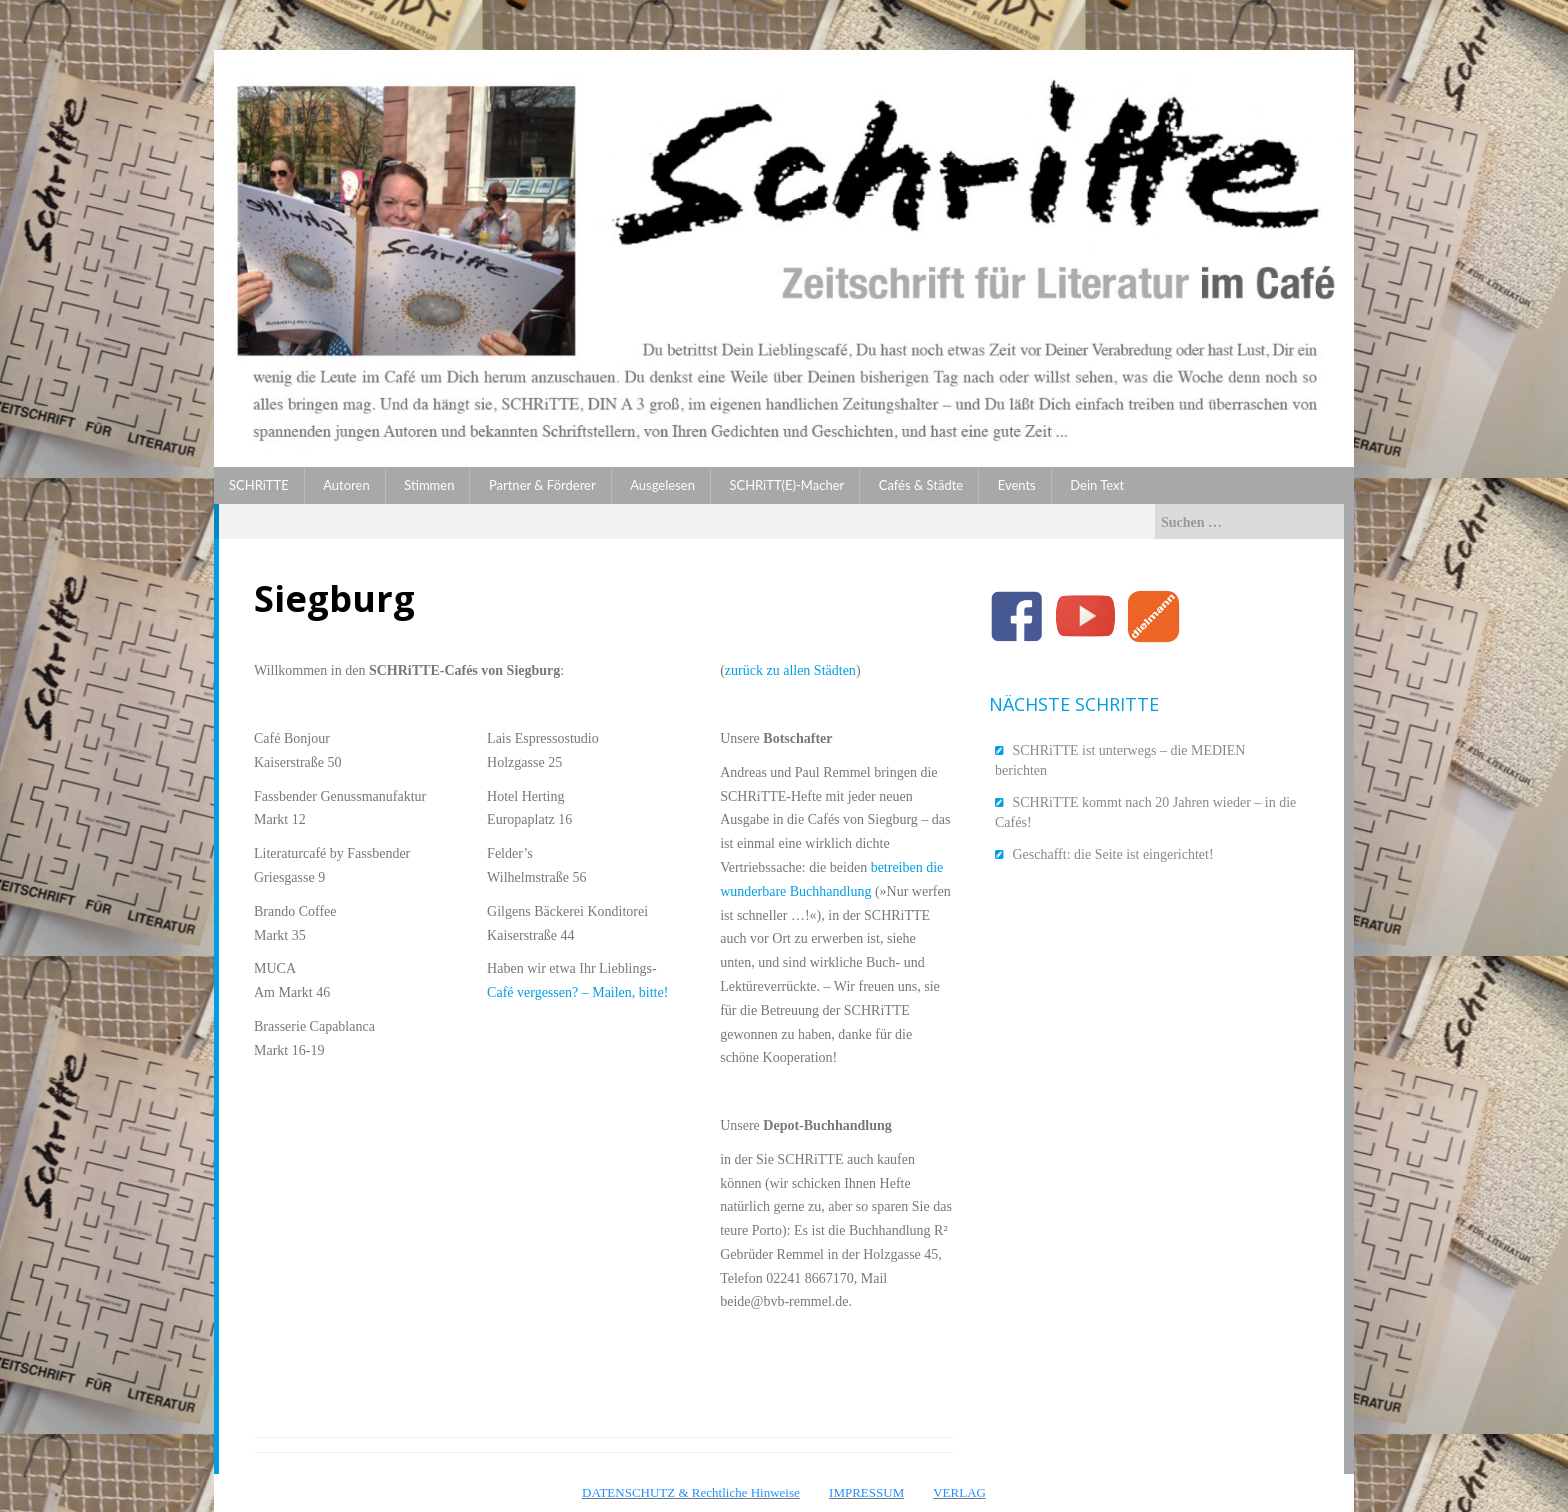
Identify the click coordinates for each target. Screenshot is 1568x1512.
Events (1017, 485)
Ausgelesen (662, 485)
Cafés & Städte (921, 485)
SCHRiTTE (259, 485)
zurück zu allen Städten (790, 670)
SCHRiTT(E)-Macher (786, 485)
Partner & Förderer (542, 485)
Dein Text (1097, 485)
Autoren (346, 485)
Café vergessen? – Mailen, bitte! (577, 992)
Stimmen (429, 485)
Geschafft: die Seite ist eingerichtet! (1113, 854)
